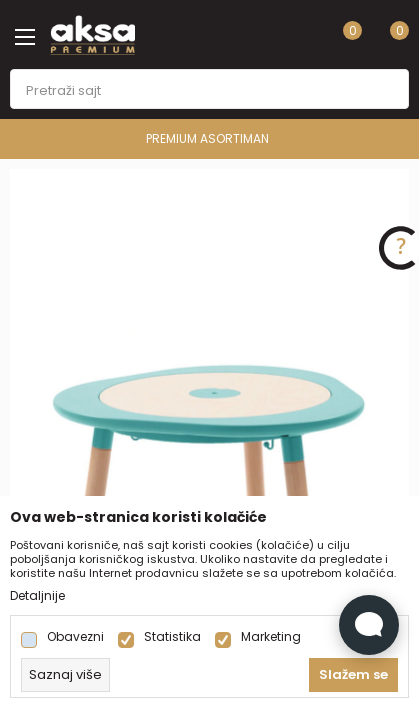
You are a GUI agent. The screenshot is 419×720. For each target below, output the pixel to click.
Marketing (271, 637)
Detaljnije (37, 596)
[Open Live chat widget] (369, 625)
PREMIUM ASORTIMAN (207, 138)
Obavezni (75, 637)
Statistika (172, 637)
